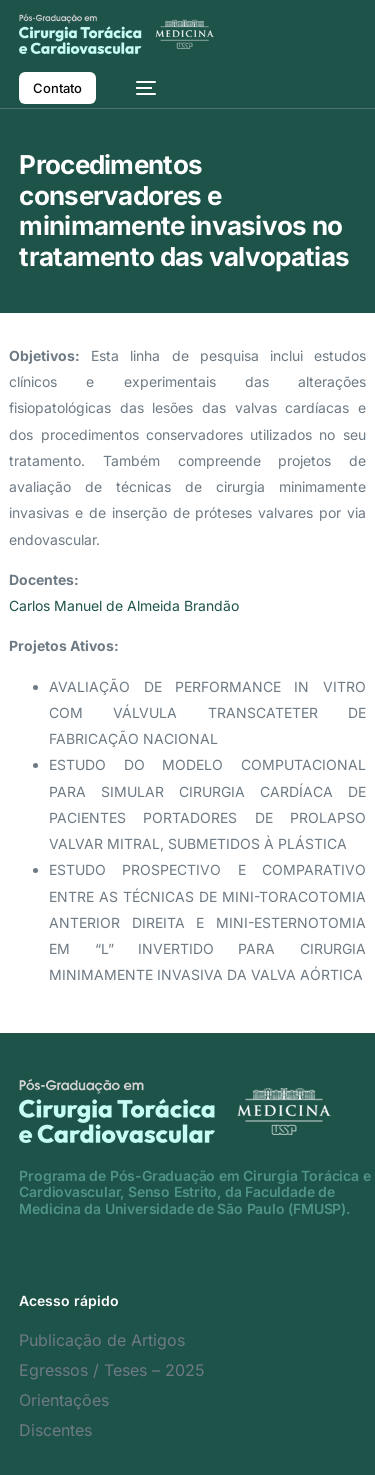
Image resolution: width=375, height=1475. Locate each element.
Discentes (55, 1430)
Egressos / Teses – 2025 (112, 1370)
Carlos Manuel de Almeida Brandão (124, 605)
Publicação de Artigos (102, 1340)
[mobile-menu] (136, 88)
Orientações (64, 1400)
